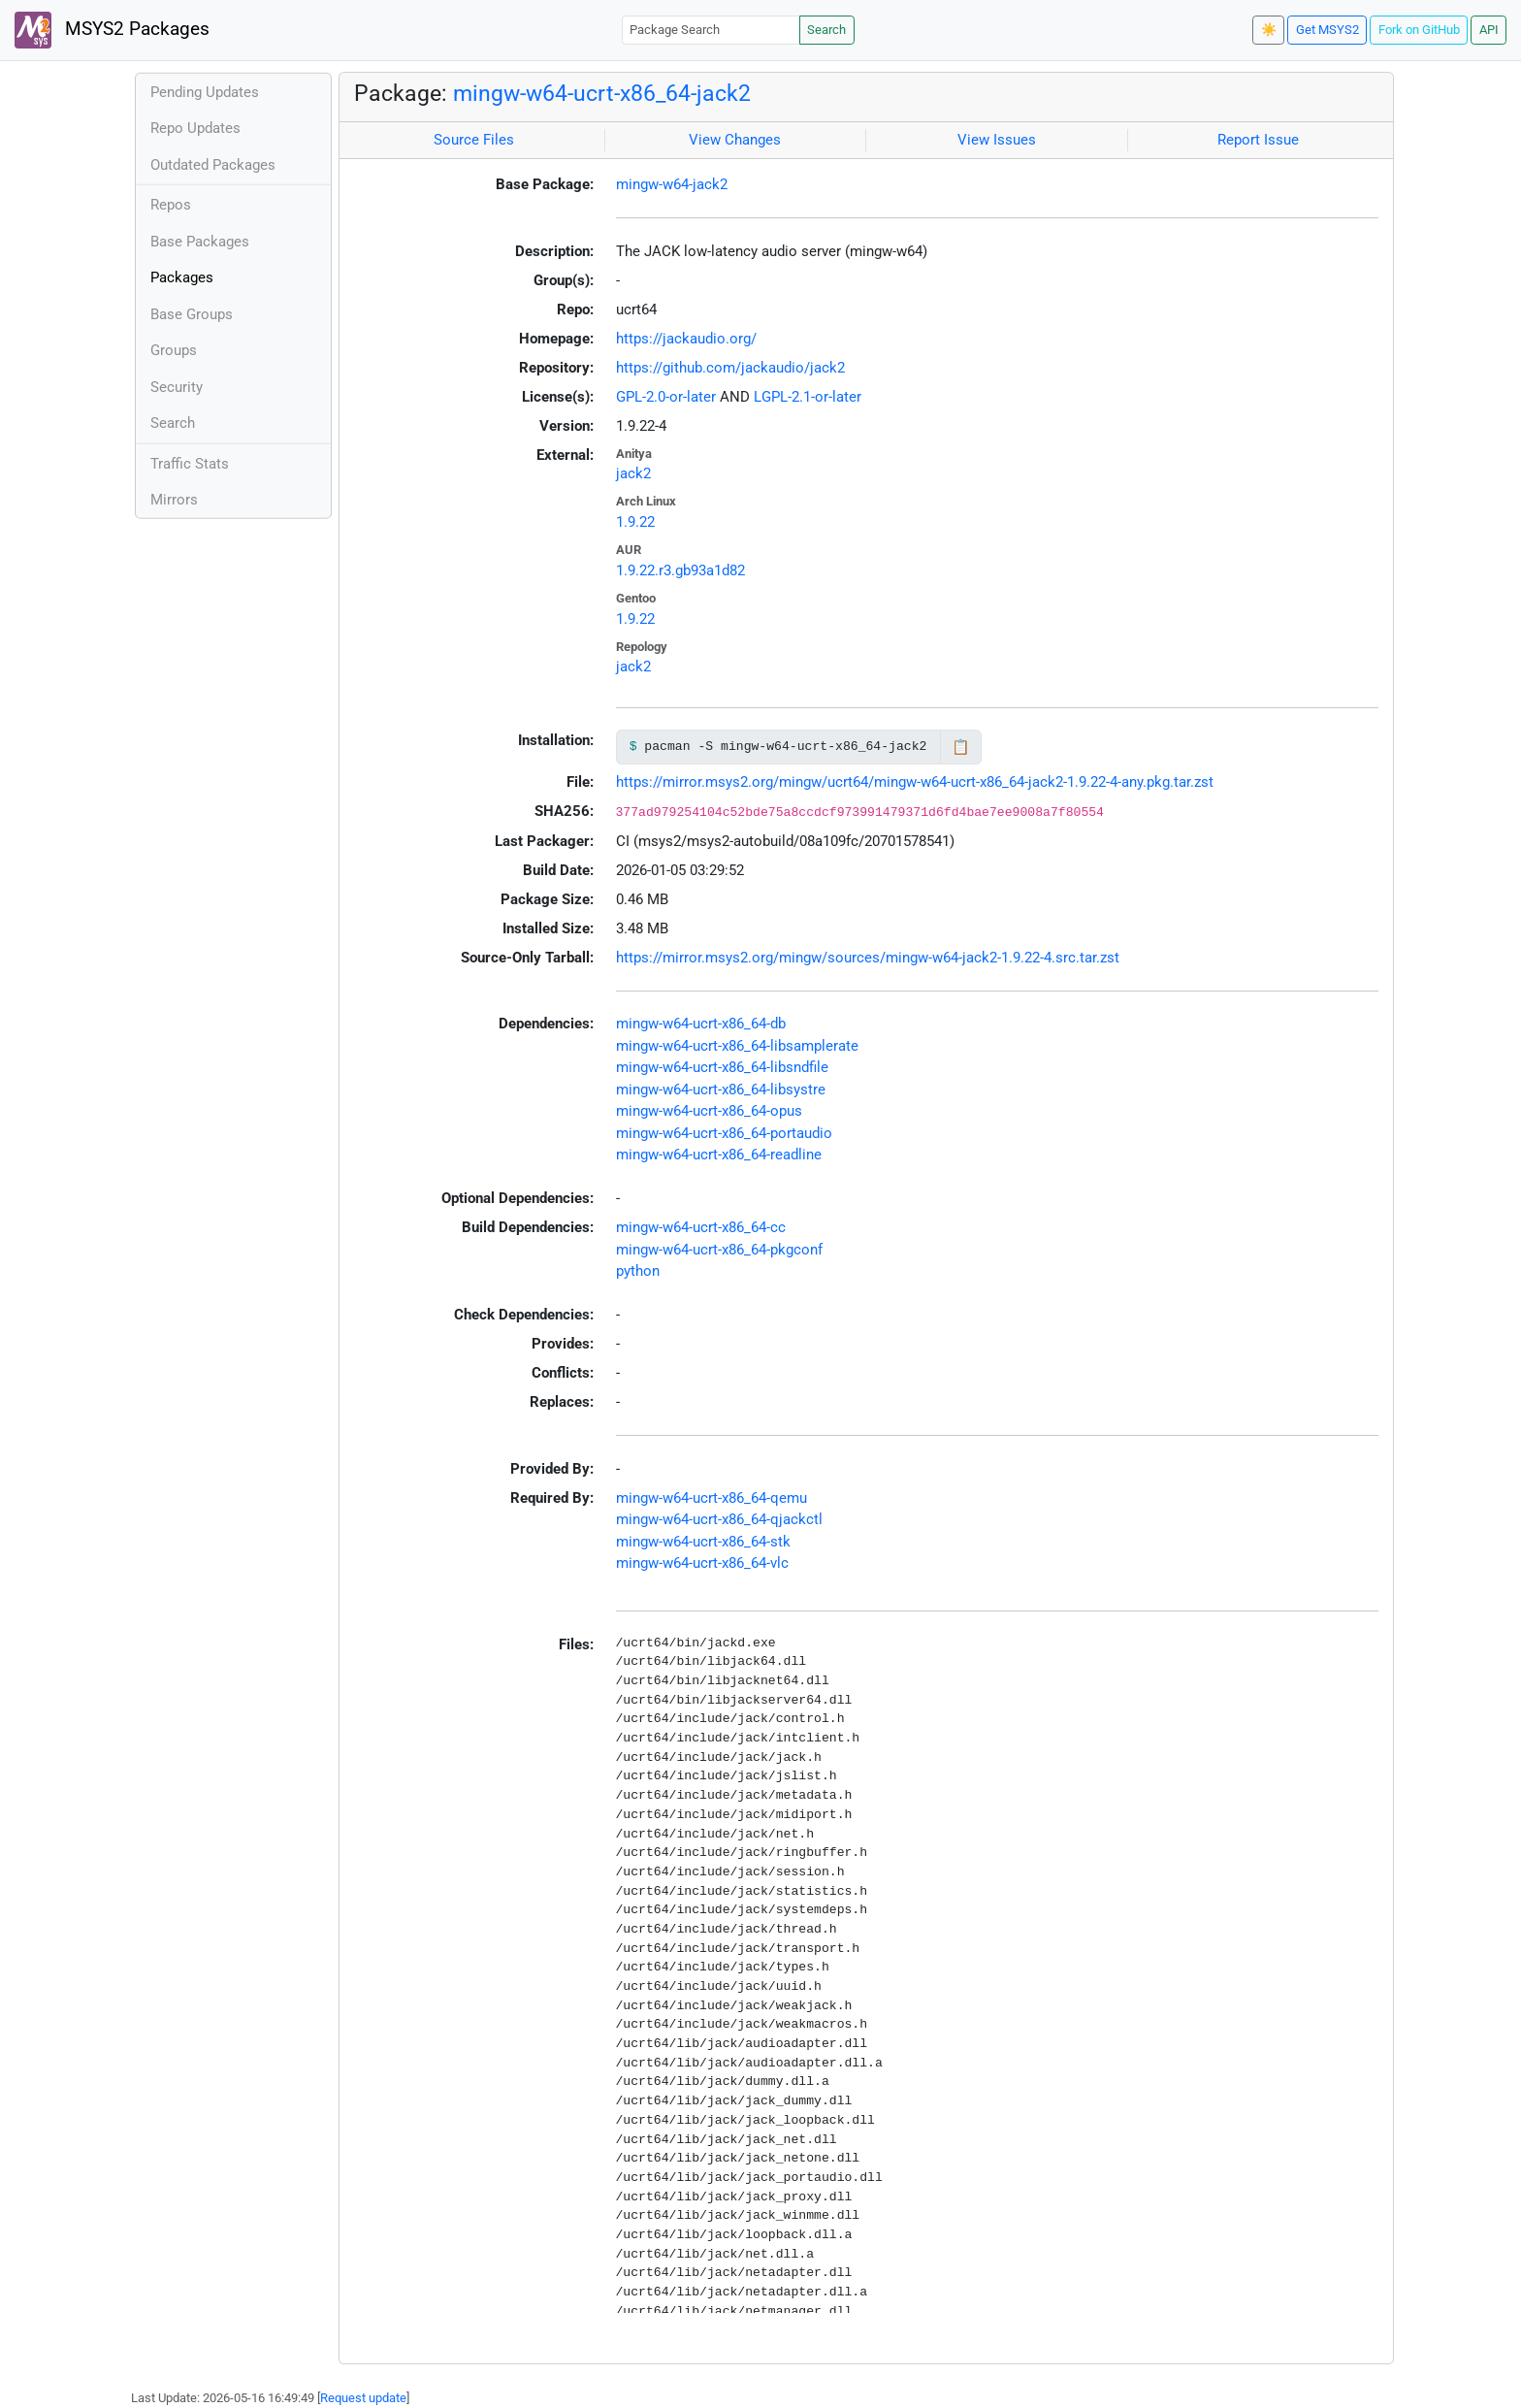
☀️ (1269, 29)
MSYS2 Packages (112, 30)
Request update (363, 2398)
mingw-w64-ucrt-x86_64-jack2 (602, 93)
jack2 (633, 473)
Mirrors (174, 499)
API (1489, 29)
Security (176, 387)
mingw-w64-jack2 (672, 184)
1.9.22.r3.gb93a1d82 (680, 570)
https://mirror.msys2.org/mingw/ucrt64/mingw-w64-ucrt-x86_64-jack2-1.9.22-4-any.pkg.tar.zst (915, 782)
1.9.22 (635, 522)
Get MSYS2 (1327, 29)
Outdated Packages (212, 165)
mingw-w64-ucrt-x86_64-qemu (711, 1498)
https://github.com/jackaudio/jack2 (730, 367)
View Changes (735, 139)
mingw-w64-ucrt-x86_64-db (701, 1023)
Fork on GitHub (1419, 29)
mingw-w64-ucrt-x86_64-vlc (702, 1563)
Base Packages (199, 241)
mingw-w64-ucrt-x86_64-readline (719, 1154)
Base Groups (191, 314)
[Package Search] (711, 30)
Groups (173, 350)
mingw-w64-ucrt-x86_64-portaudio (724, 1133)
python (638, 1271)
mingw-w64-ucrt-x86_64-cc (701, 1227)
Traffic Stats (189, 463)
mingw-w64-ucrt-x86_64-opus (709, 1111)
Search (826, 29)
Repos (170, 204)
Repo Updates (195, 128)
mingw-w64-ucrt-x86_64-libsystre (720, 1089)
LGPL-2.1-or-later (807, 397)
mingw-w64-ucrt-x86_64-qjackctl (719, 1519)
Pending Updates (204, 92)
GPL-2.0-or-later (666, 397)
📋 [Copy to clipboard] (961, 747)
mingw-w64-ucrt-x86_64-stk (703, 1541)
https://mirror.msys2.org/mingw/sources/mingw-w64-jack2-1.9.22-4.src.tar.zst (867, 957)
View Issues (996, 139)
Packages (181, 277)
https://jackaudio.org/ (686, 338)
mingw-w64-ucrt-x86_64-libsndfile (722, 1067)
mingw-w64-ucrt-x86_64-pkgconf (719, 1249)
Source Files (474, 139)
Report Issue (1258, 139)
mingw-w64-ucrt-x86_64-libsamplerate (737, 1046)
